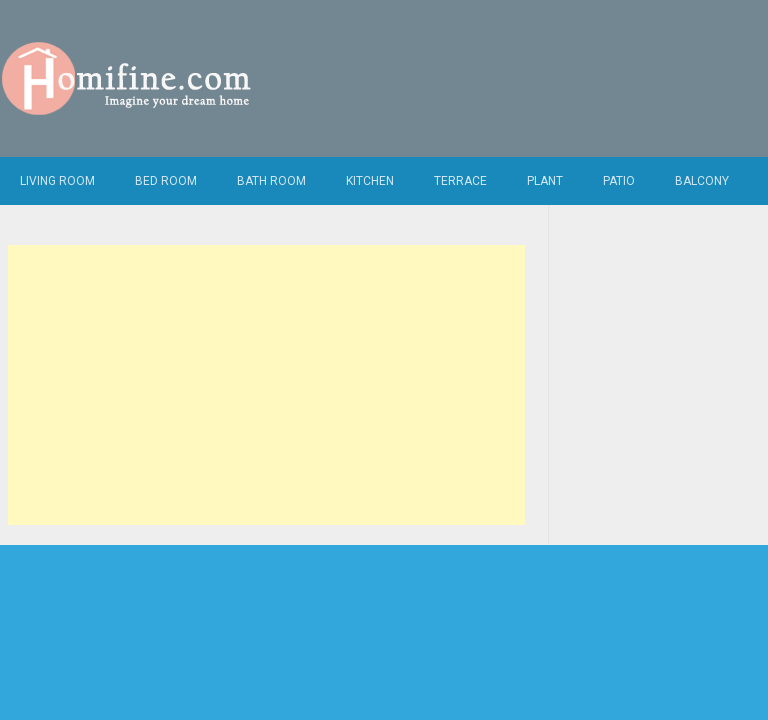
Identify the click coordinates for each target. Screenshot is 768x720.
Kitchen (370, 181)
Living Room (57, 181)
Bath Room (271, 181)
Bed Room (166, 181)
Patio (619, 181)
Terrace (460, 181)
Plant (545, 181)
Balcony (702, 181)
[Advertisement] (267, 385)
